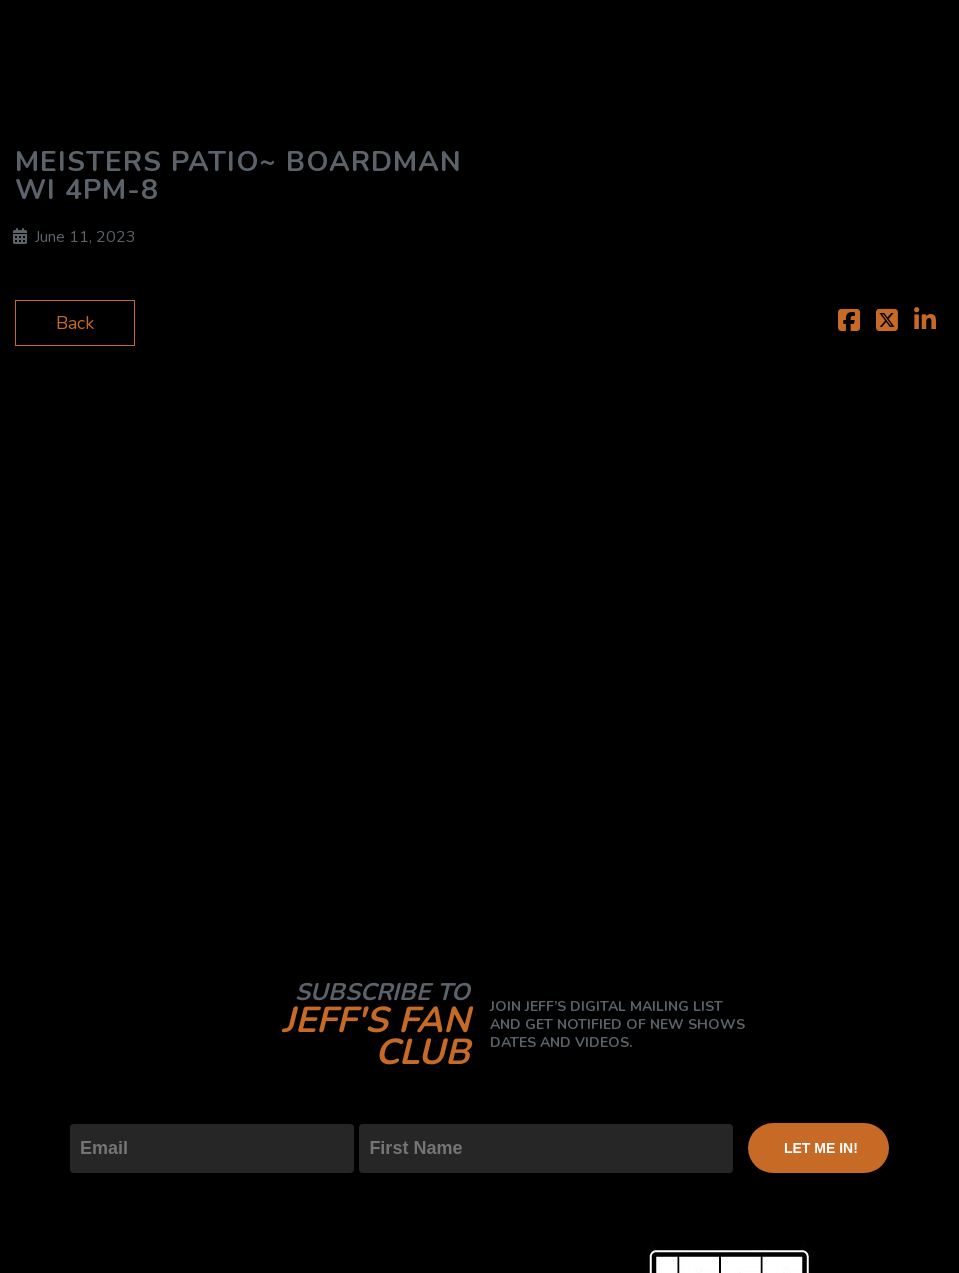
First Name (403, 1107)
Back (75, 323)
